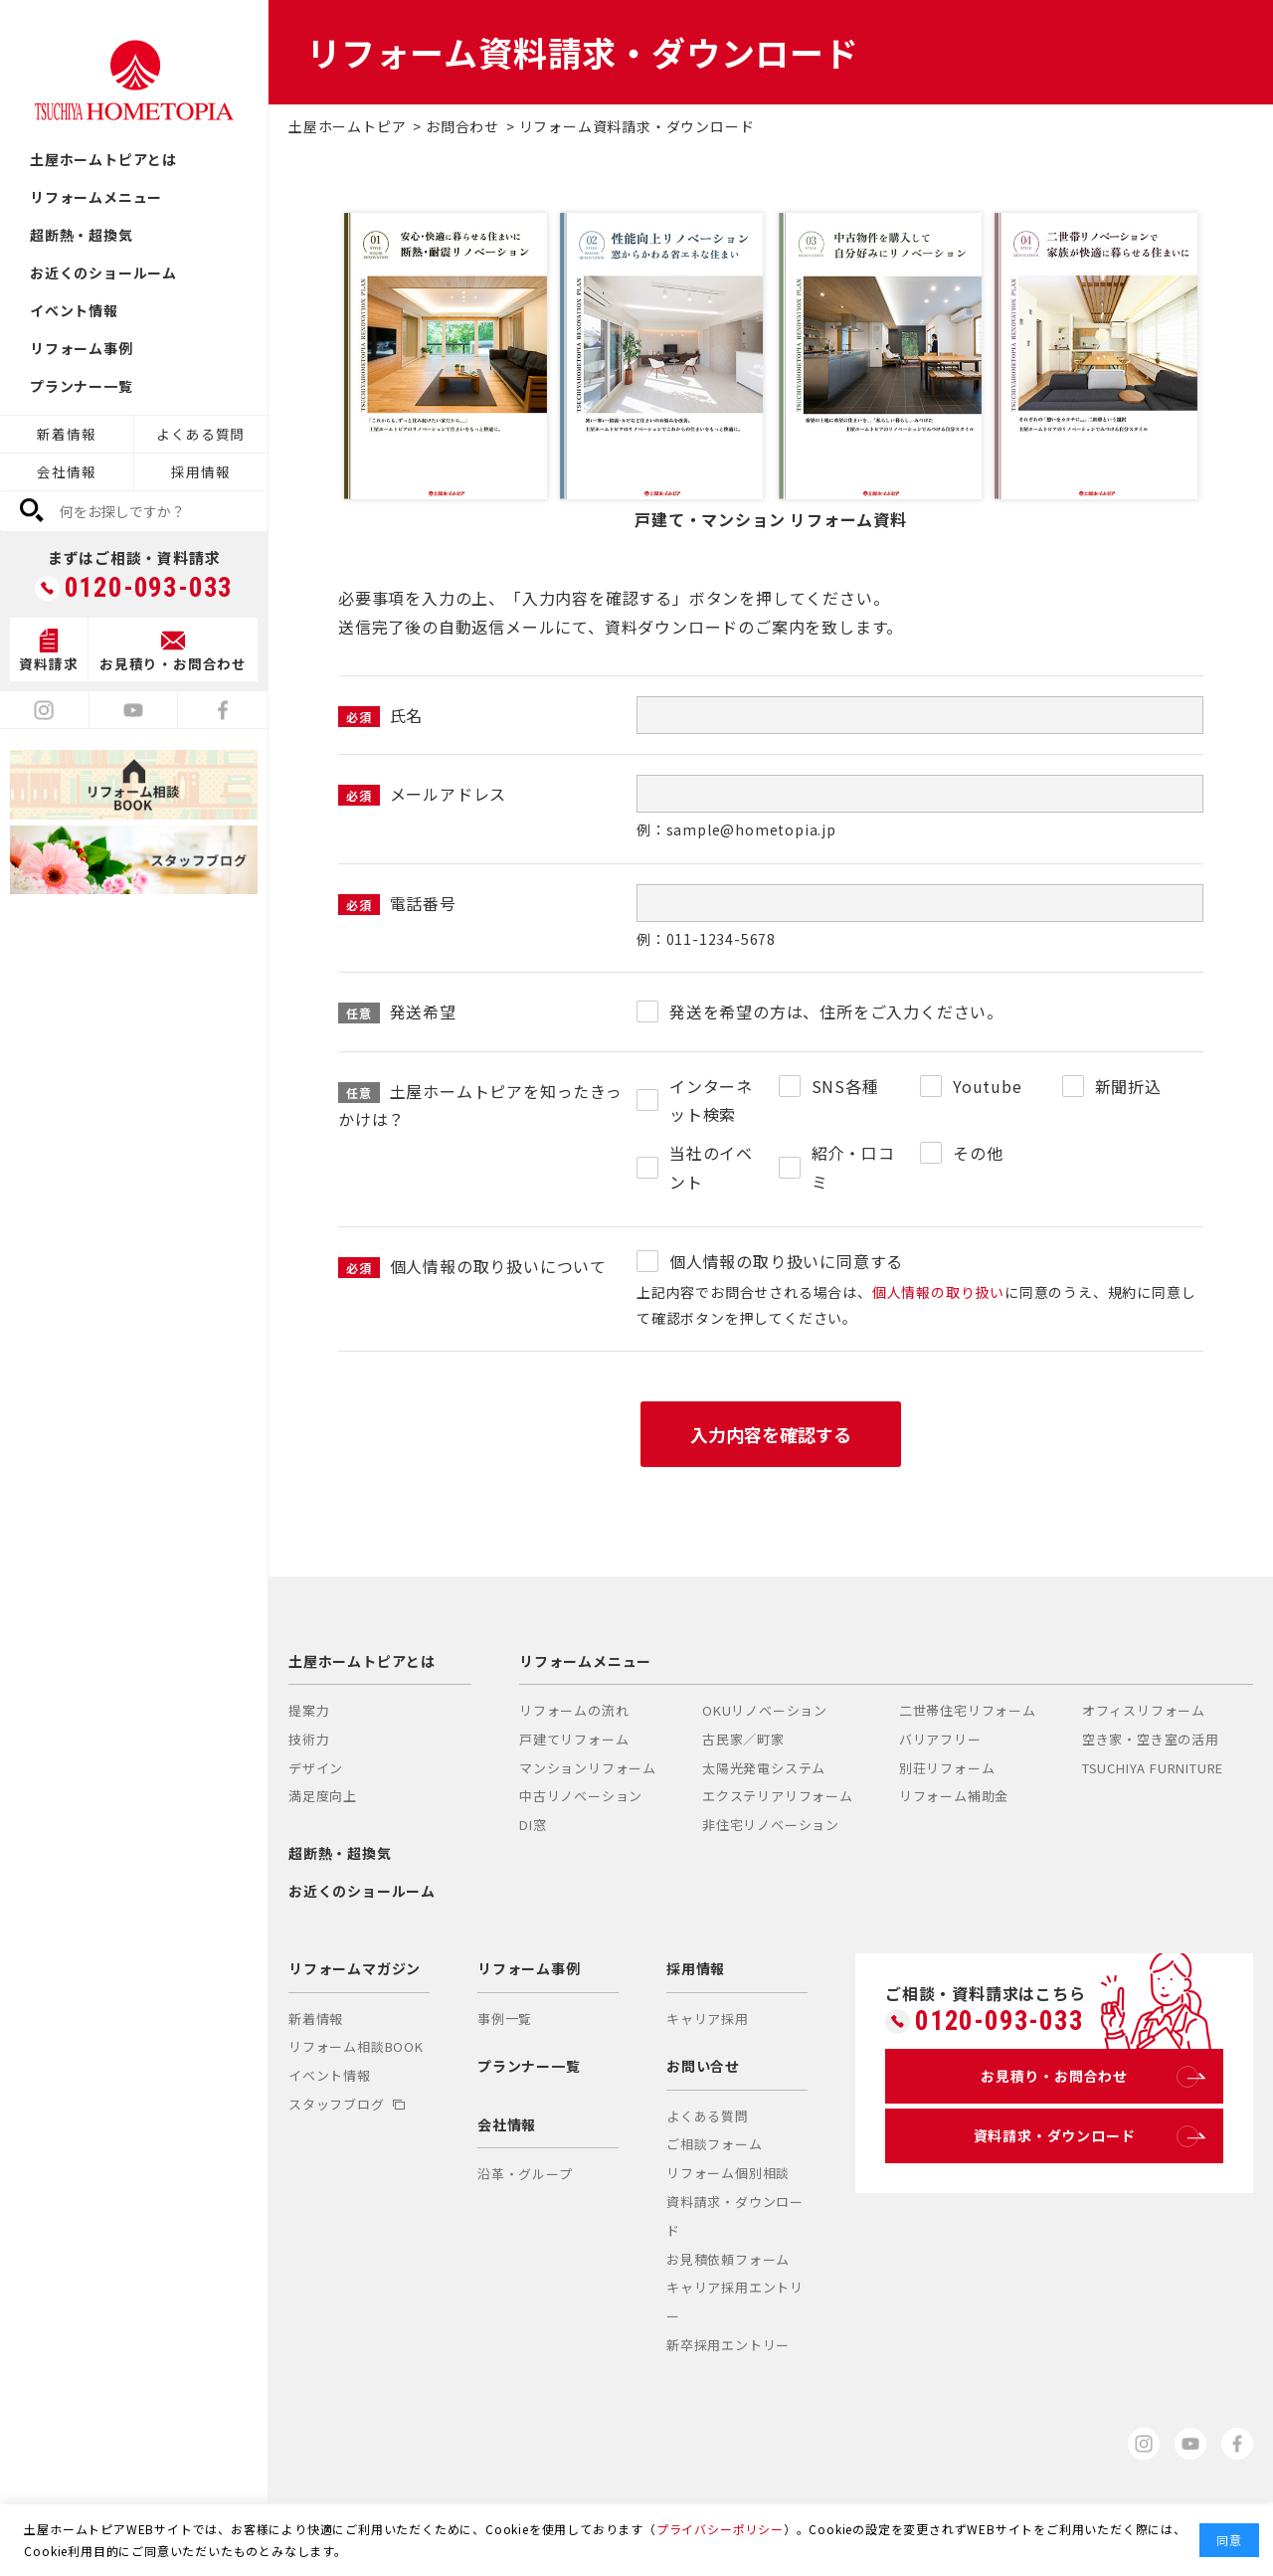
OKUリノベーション (764, 1710)
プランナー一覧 (81, 386)
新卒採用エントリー (728, 2344)
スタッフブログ (346, 2104)
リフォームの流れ (574, 1710)
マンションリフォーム (587, 1767)
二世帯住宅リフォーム (967, 1710)
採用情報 (200, 471)
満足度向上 (322, 1795)
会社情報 (66, 471)
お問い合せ (703, 2066)
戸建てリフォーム (574, 1739)
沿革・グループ (525, 2173)
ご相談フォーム (714, 2143)
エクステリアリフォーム (777, 1795)
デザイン (315, 1767)
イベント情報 (74, 310)
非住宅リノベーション (770, 1824)
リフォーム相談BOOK (356, 2046)
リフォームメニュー (96, 197)
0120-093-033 (149, 588)
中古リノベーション (580, 1795)
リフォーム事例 (81, 348)
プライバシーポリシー (720, 2528)
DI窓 (532, 1824)
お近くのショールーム (103, 272)
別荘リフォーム (947, 1767)
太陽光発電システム (763, 1767)
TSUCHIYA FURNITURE (1152, 1767)
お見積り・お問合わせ (1089, 2077)
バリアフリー (940, 1739)
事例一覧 (504, 2018)
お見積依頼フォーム (728, 2259)
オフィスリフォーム (1143, 1710)
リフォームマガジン (354, 1968)
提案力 (308, 1710)
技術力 (308, 1739)
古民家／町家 (743, 1739)
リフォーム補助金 (953, 1795)
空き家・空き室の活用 (1150, 1739)
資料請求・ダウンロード (1086, 2136)
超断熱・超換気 (81, 235)
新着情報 (66, 434)
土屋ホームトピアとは (103, 159)
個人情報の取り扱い (938, 1292)
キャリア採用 (707, 2018)
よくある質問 (200, 434)
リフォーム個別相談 (728, 2172)
